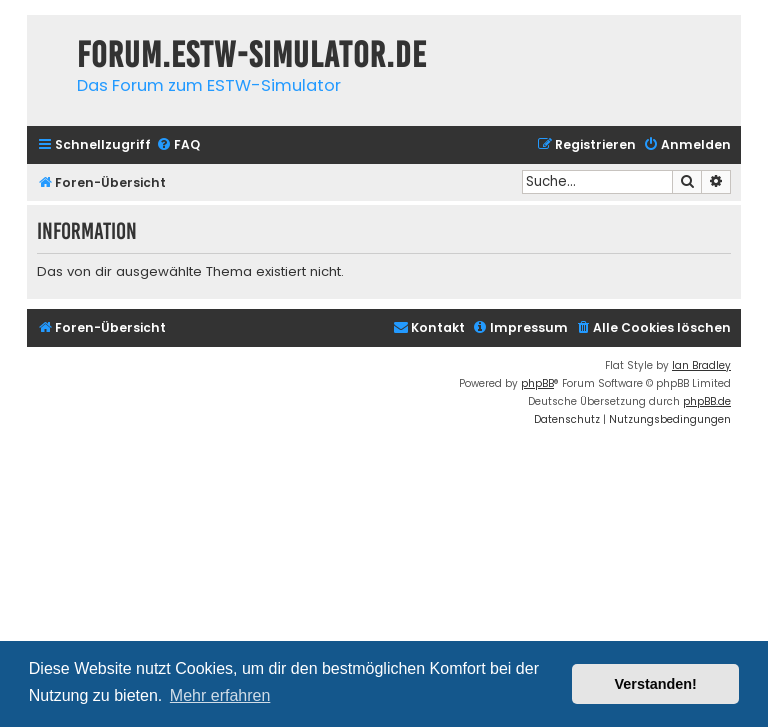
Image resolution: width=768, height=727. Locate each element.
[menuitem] (178, 145)
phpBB (537, 383)
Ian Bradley (701, 365)
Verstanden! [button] (656, 684)
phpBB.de (707, 401)
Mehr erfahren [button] (220, 695)
